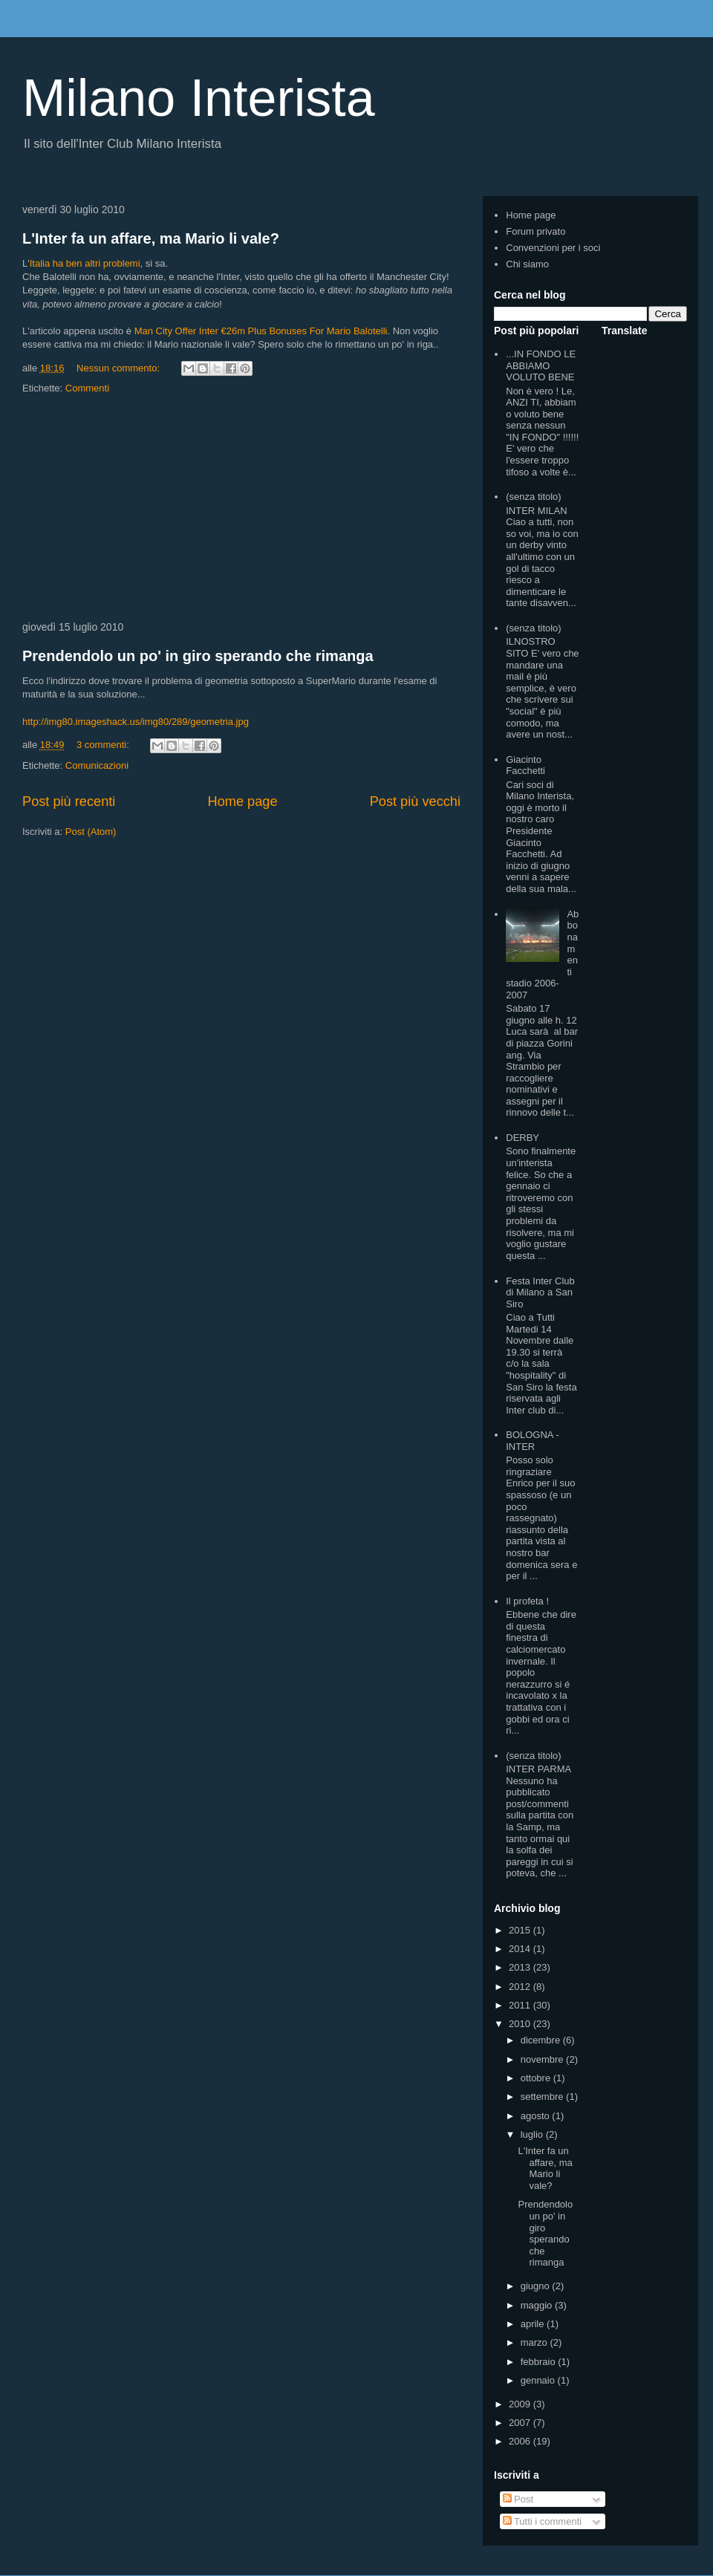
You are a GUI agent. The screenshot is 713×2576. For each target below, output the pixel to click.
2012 (521, 1986)
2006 (521, 2441)
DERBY (522, 1137)
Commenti (87, 388)
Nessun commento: (119, 368)
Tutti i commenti (542, 2521)
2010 (521, 2023)
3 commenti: (103, 744)
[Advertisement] (241, 509)
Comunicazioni (96, 765)
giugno (537, 2286)
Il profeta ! (527, 1601)
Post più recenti (68, 801)
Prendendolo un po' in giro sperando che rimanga (198, 656)
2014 (521, 1948)
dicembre (542, 2040)
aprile (534, 2323)
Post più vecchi (415, 801)
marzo (535, 2342)
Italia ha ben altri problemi (85, 263)
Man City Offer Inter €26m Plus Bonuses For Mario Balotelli (261, 330)
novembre (543, 2059)
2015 (521, 1930)
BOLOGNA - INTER (532, 1440)
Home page (243, 801)
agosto (537, 2115)
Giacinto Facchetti (525, 765)
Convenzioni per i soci (553, 247)
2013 (521, 1967)
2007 (521, 2422)
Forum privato (535, 231)
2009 (521, 2404)
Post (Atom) (91, 831)
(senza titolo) (533, 496)
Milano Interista (198, 98)
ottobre (537, 2078)
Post (518, 2499)
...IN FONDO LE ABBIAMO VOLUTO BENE (541, 365)
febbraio (540, 2361)
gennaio (539, 2380)
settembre (543, 2096)
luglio (533, 2134)
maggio (538, 2305)
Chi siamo (527, 264)
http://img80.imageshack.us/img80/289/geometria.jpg (135, 721)
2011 (521, 2005)
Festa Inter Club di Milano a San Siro (540, 1292)
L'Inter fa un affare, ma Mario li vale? (150, 238)
